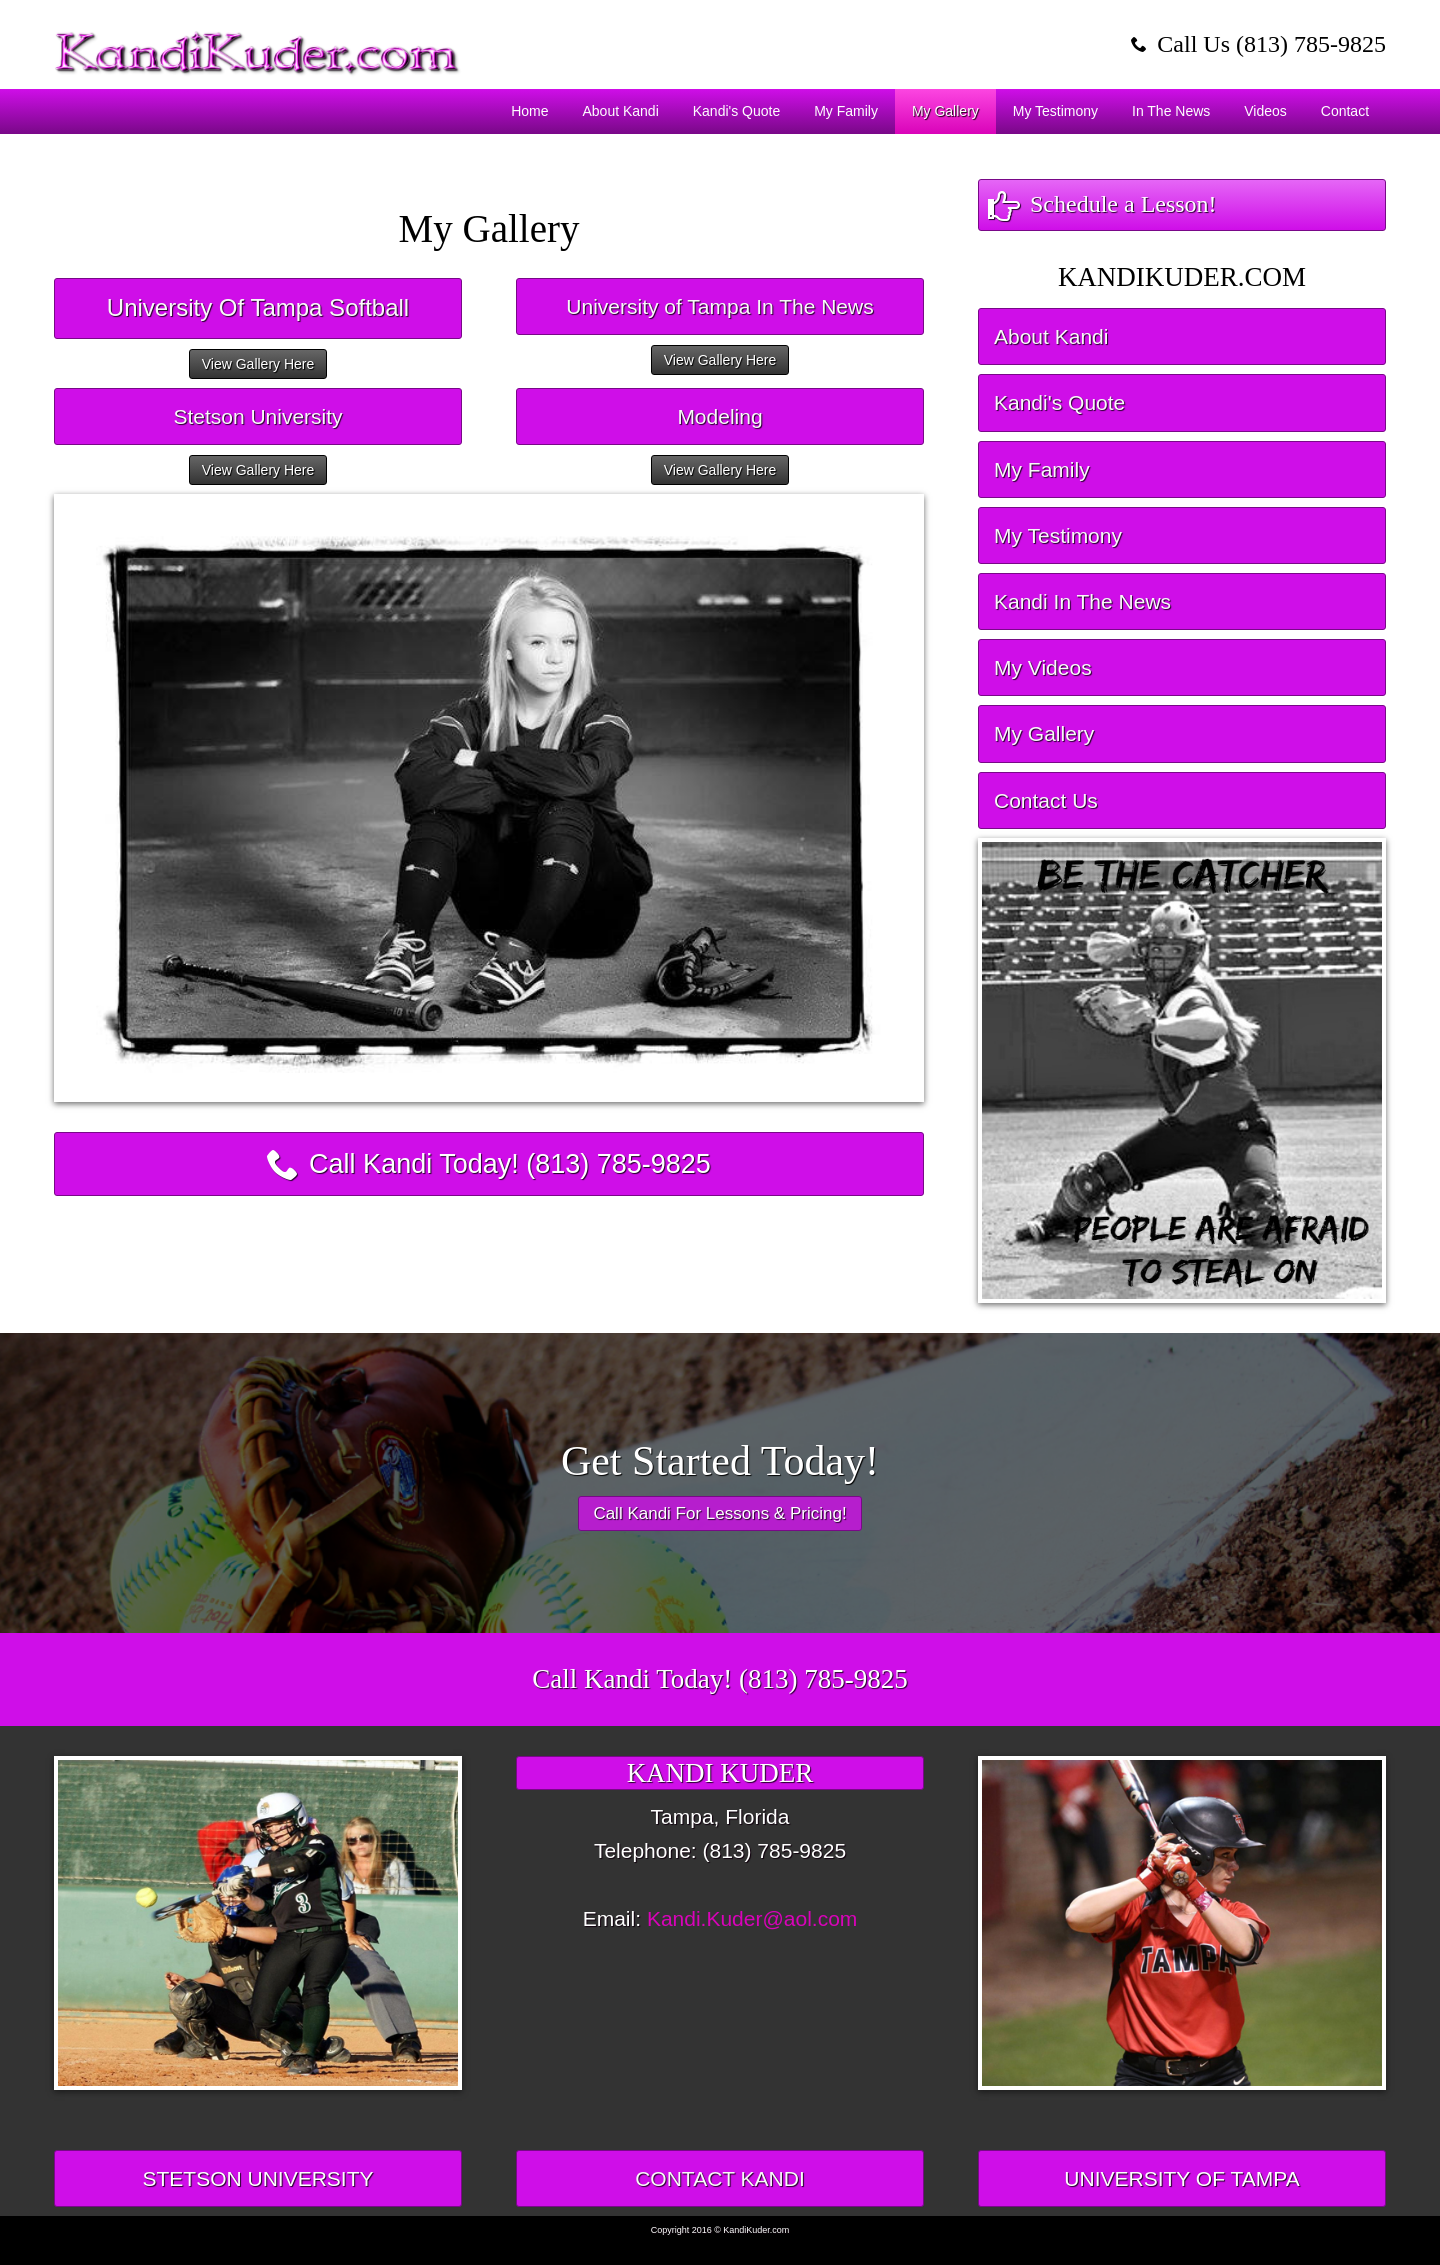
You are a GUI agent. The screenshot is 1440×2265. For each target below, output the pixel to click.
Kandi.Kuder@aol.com (752, 1918)
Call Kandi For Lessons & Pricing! (719, 1513)
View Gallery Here (258, 364)
